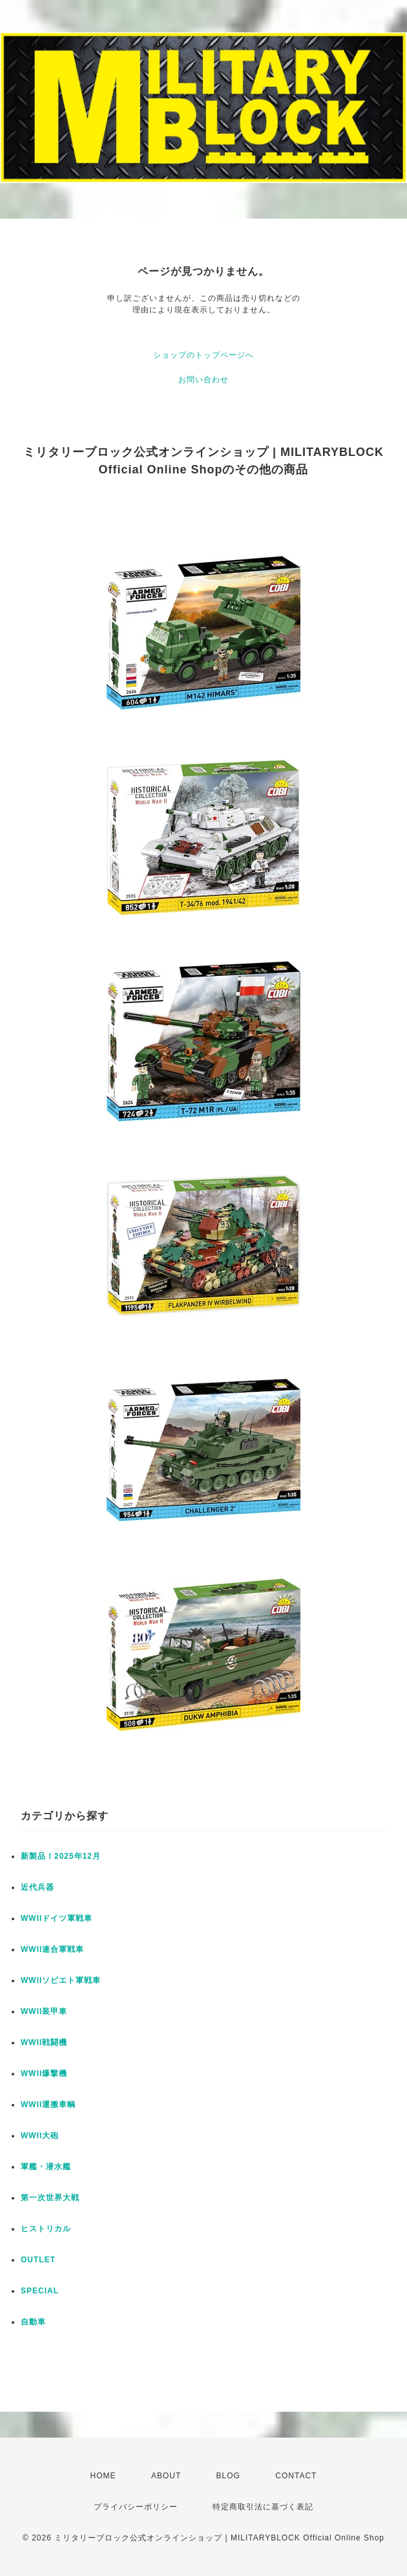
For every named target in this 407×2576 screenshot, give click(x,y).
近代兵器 (37, 1887)
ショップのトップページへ (203, 355)
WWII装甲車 (44, 2011)
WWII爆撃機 (44, 2073)
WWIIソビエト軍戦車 (61, 1980)
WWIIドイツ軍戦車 (56, 1918)
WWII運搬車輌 (48, 2104)
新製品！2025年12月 (61, 1856)
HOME (103, 2475)
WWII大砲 (40, 2135)
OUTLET (38, 2259)
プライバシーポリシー (136, 2506)
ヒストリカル (46, 2228)
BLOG (228, 2475)
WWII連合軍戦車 (52, 1949)
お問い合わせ (203, 379)
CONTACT (296, 2475)
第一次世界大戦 (50, 2197)
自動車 (33, 2321)
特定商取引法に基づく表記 (263, 2506)
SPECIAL (40, 2290)
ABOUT (166, 2475)
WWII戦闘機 (44, 2042)
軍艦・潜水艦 (46, 2166)
